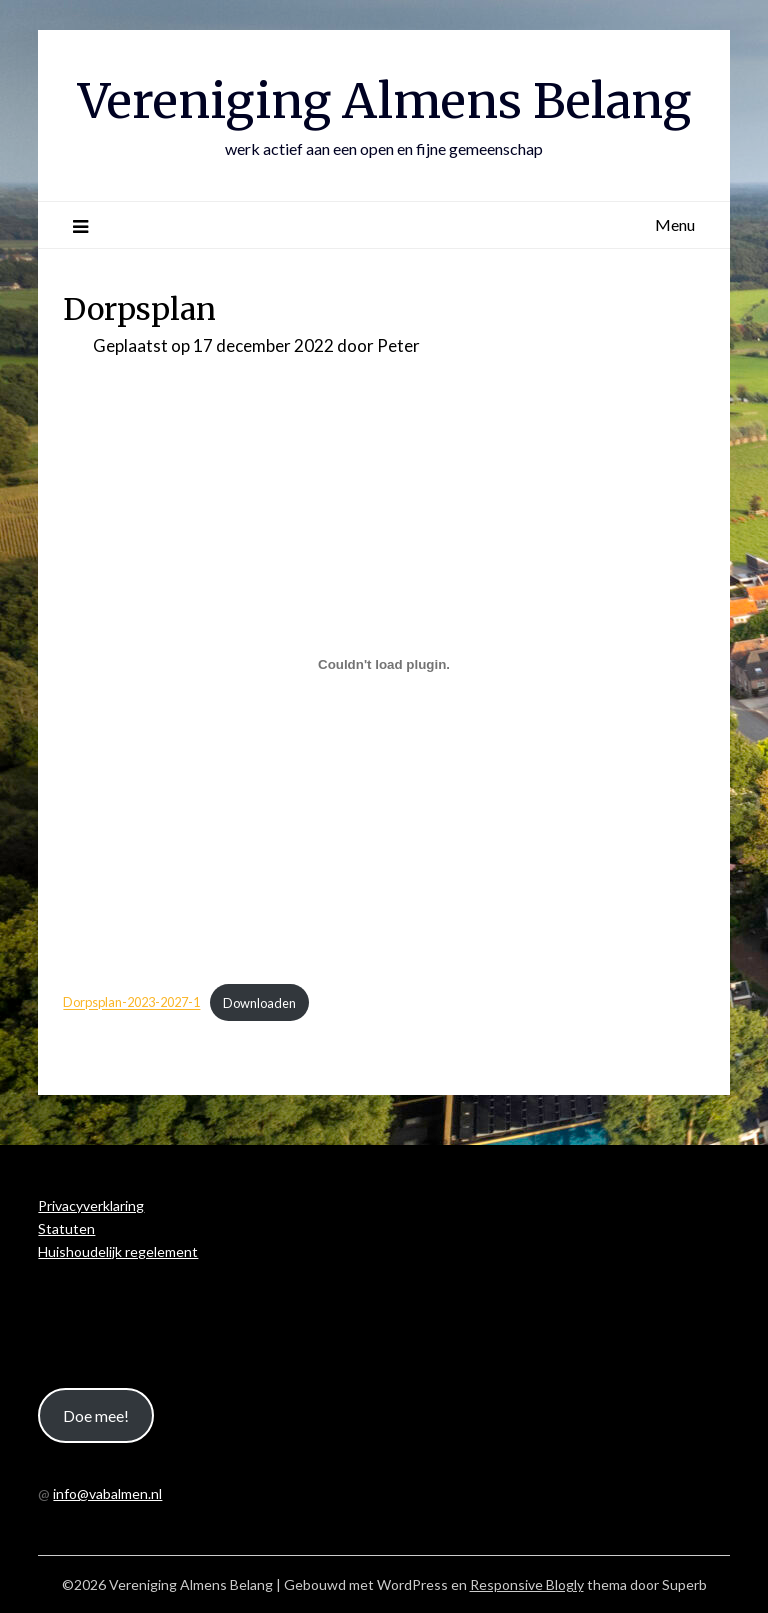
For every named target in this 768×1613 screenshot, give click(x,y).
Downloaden (259, 1003)
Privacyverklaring (91, 1205)
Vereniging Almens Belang (384, 101)
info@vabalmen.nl (107, 1493)
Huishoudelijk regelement (118, 1251)
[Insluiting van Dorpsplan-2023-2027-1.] (383, 665)
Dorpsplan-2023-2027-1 (131, 1003)
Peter (398, 345)
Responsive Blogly (527, 1584)
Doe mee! (96, 1415)
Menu (675, 224)
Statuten (66, 1228)
